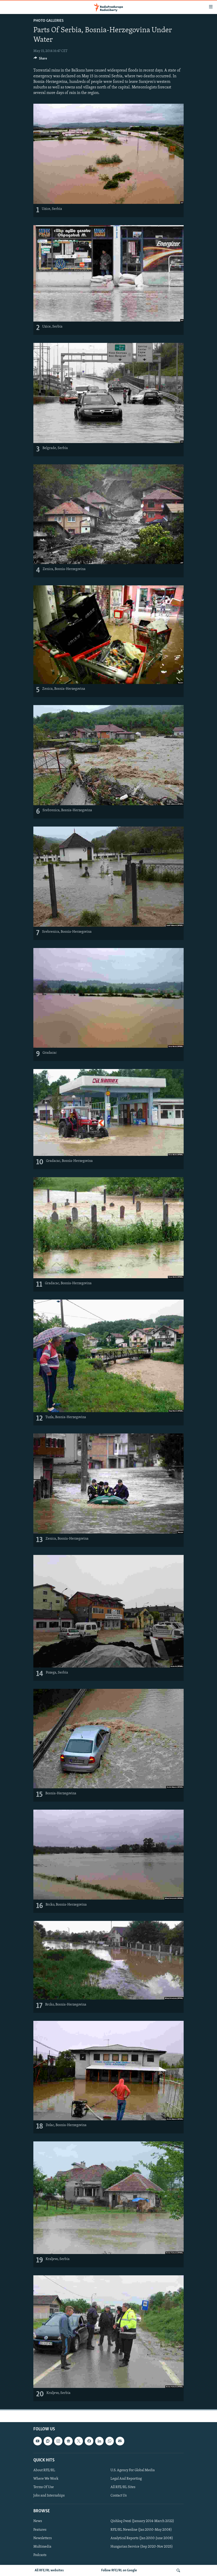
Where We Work (45, 2479)
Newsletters (42, 2538)
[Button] (40, 59)
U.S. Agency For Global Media (133, 2470)
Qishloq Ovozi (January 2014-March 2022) (142, 2521)
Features (39, 2530)
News (37, 2521)
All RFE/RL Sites (123, 2487)
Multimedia (42, 2546)
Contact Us (119, 2496)
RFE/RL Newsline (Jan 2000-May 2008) (141, 2530)
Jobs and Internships (49, 2496)
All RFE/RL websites (49, 2570)
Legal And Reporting (126, 2479)
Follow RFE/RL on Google (119, 2570)
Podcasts (39, 2555)
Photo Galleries (48, 21)
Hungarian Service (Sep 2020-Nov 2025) (142, 2546)
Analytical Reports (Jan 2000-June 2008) (142, 2538)
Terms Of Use (43, 2487)
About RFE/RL (44, 2470)
